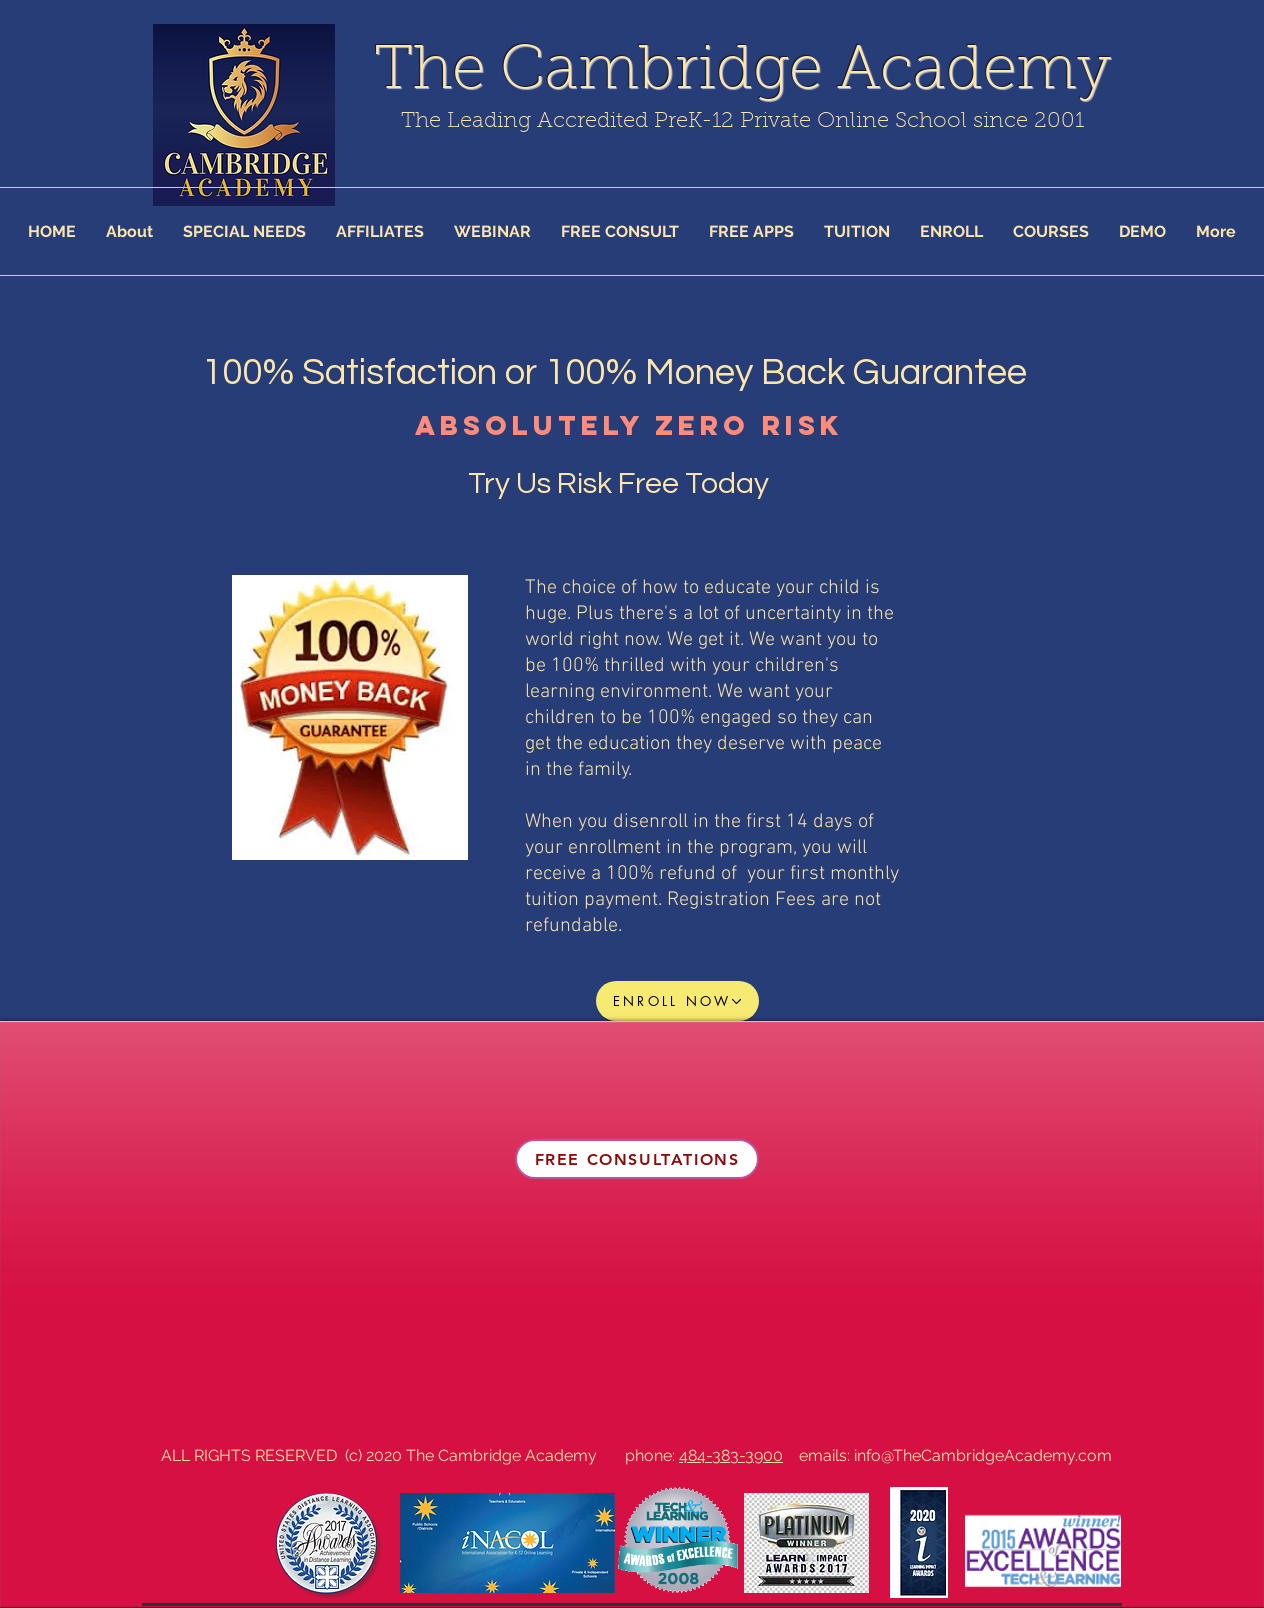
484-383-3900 (731, 1455)
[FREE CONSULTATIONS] (637, 1159)
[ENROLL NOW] (677, 1001)
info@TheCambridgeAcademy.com (983, 1455)
